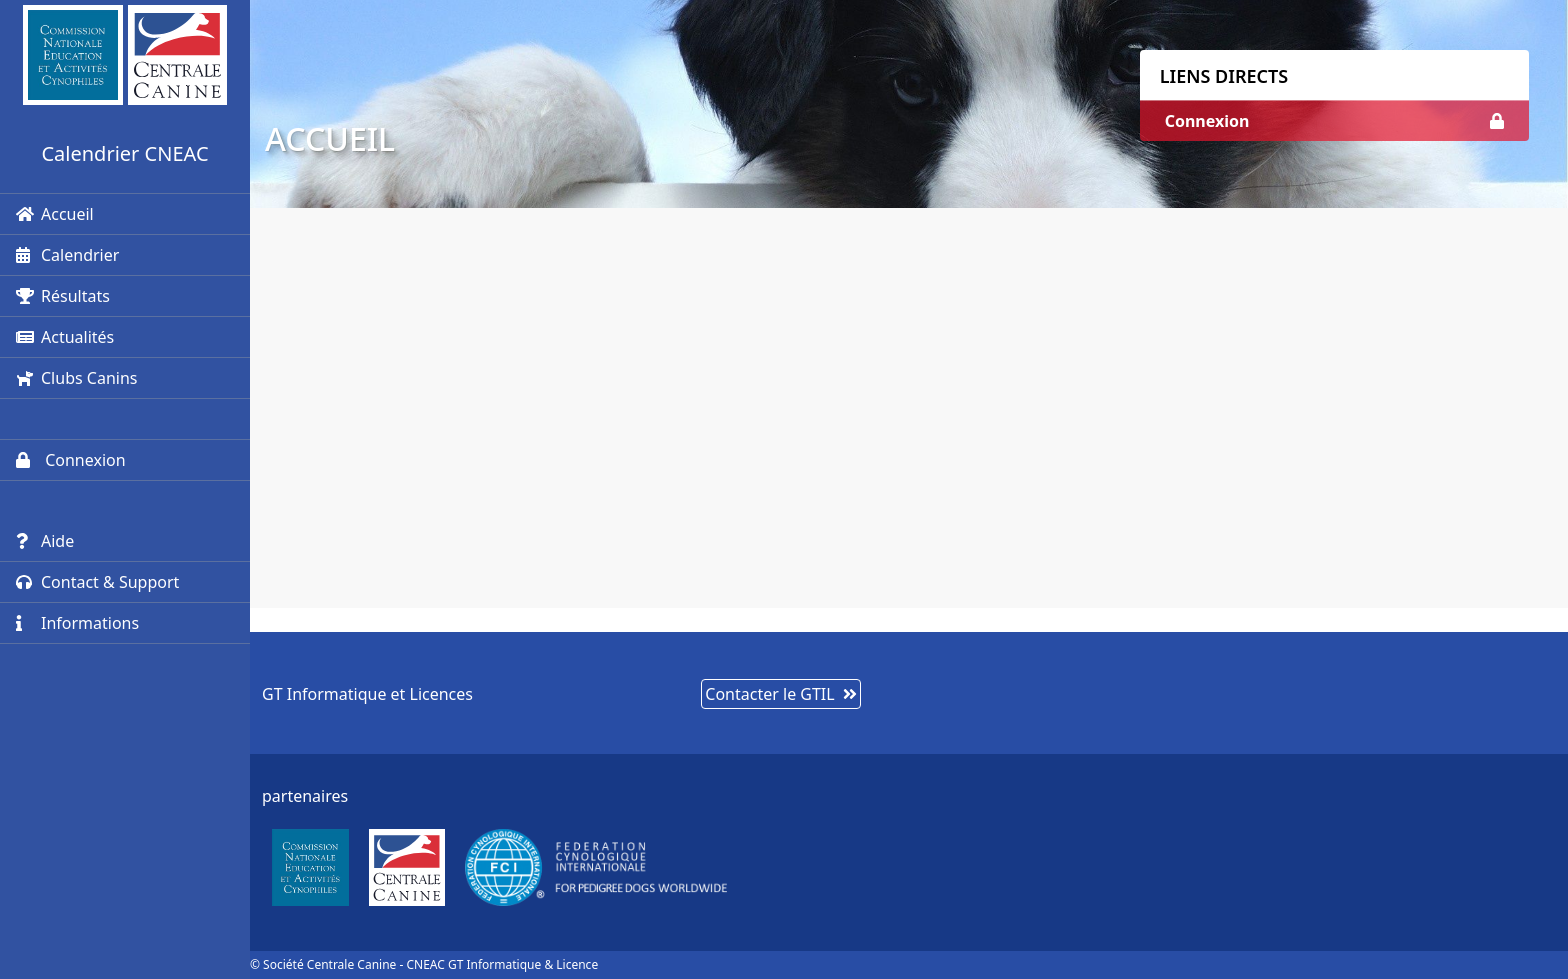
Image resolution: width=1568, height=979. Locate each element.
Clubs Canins (76, 378)
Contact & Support (97, 582)
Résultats (63, 296)
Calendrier (67, 255)
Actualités (65, 337)
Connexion (71, 460)
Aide (45, 541)
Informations (77, 623)
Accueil (55, 214)
